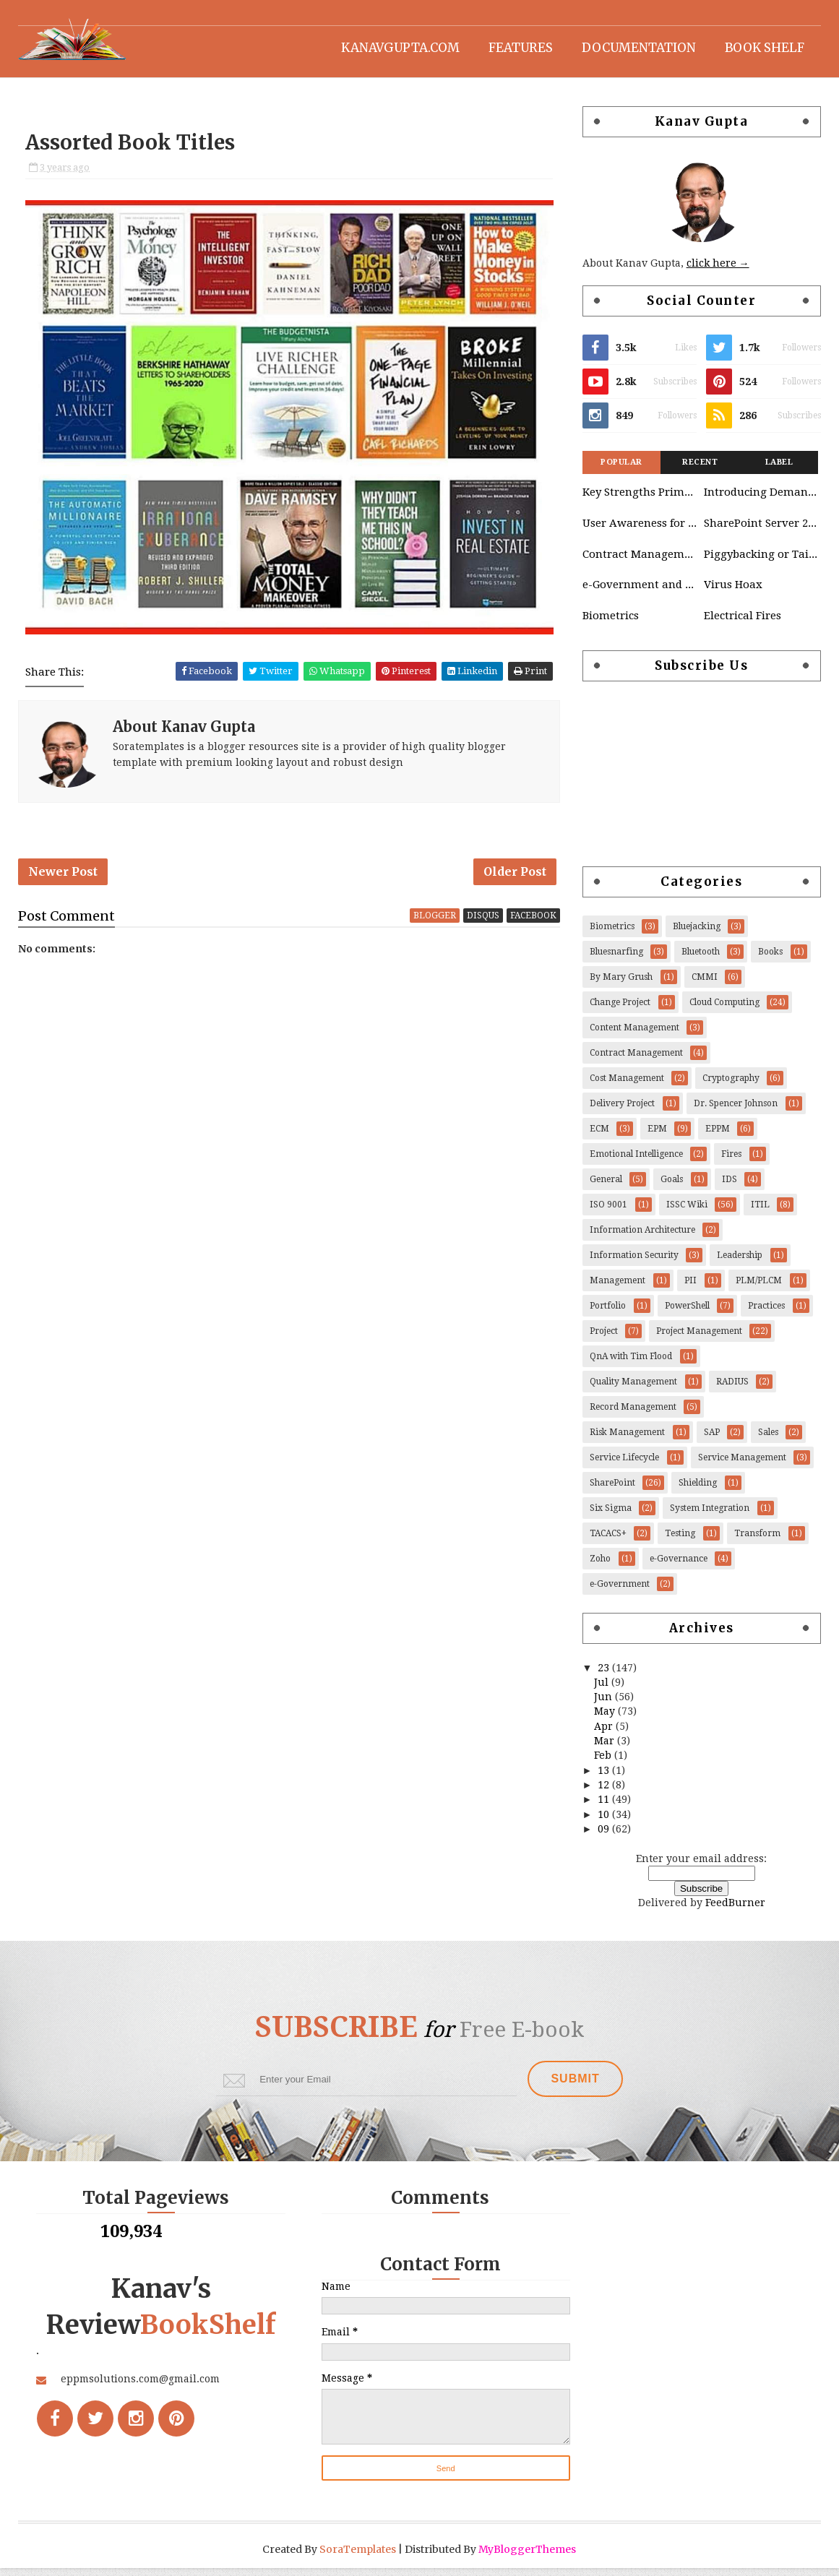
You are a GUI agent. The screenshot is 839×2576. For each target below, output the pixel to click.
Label (779, 469)
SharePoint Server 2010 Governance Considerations (761, 530)
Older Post (510, 877)
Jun (604, 1704)
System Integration (709, 1515)
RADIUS (732, 1389)
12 (605, 1792)
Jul (602, 1689)
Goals (672, 1186)
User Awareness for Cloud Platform (639, 530)
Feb (604, 1763)
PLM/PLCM (759, 1288)
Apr (605, 1733)
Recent (700, 469)
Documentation (639, 47)
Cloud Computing (724, 1009)
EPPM (717, 1136)
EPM (657, 1136)
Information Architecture (642, 1237)
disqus (478, 921)
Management (617, 1288)
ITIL (760, 1212)
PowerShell (687, 1313)
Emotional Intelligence (636, 1161)
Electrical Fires (742, 622)
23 (605, 1675)
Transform (757, 1540)
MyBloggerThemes (528, 2557)
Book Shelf (764, 47)
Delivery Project (622, 1111)
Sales (768, 1439)
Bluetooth (700, 959)
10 (605, 1821)
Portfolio (608, 1313)
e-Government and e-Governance (639, 592)
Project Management (699, 1338)
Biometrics (610, 622)
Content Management (634, 1035)
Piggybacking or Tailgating (761, 561)
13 (605, 1777)
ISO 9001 (608, 1212)
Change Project (620, 1009)
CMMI (705, 984)
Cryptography (731, 1085)
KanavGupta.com (400, 47)
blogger (430, 921)
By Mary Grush (621, 984)
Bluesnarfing (616, 959)
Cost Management (627, 1085)
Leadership (739, 1262)
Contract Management (639, 561)
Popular (621, 469)
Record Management (633, 1414)
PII (690, 1288)
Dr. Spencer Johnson (736, 1111)
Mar (605, 1748)
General (606, 1186)
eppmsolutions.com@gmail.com (140, 2423)
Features (521, 47)
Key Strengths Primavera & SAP (639, 499)
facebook (529, 921)
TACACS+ (608, 1540)
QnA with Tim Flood (631, 1363)
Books (770, 959)
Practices (766, 1313)
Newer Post (63, 877)
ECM (599, 1136)
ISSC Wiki (686, 1212)
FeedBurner (735, 1910)
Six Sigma (611, 1515)
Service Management (742, 1465)
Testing (680, 1540)
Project (604, 1338)
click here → (718, 271)
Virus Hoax (733, 592)
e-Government (620, 1591)
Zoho (600, 1566)
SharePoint (612, 1490)
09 (605, 1836)
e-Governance (678, 1566)
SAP (712, 1439)
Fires (731, 1161)
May (606, 1719)
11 (605, 1806)
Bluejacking (696, 934)
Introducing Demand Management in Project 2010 (761, 499)
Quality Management (633, 1389)
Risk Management (627, 1439)
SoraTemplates (358, 2557)
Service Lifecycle (624, 1465)
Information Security (634, 1262)
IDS (729, 1186)
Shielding (698, 1490)
